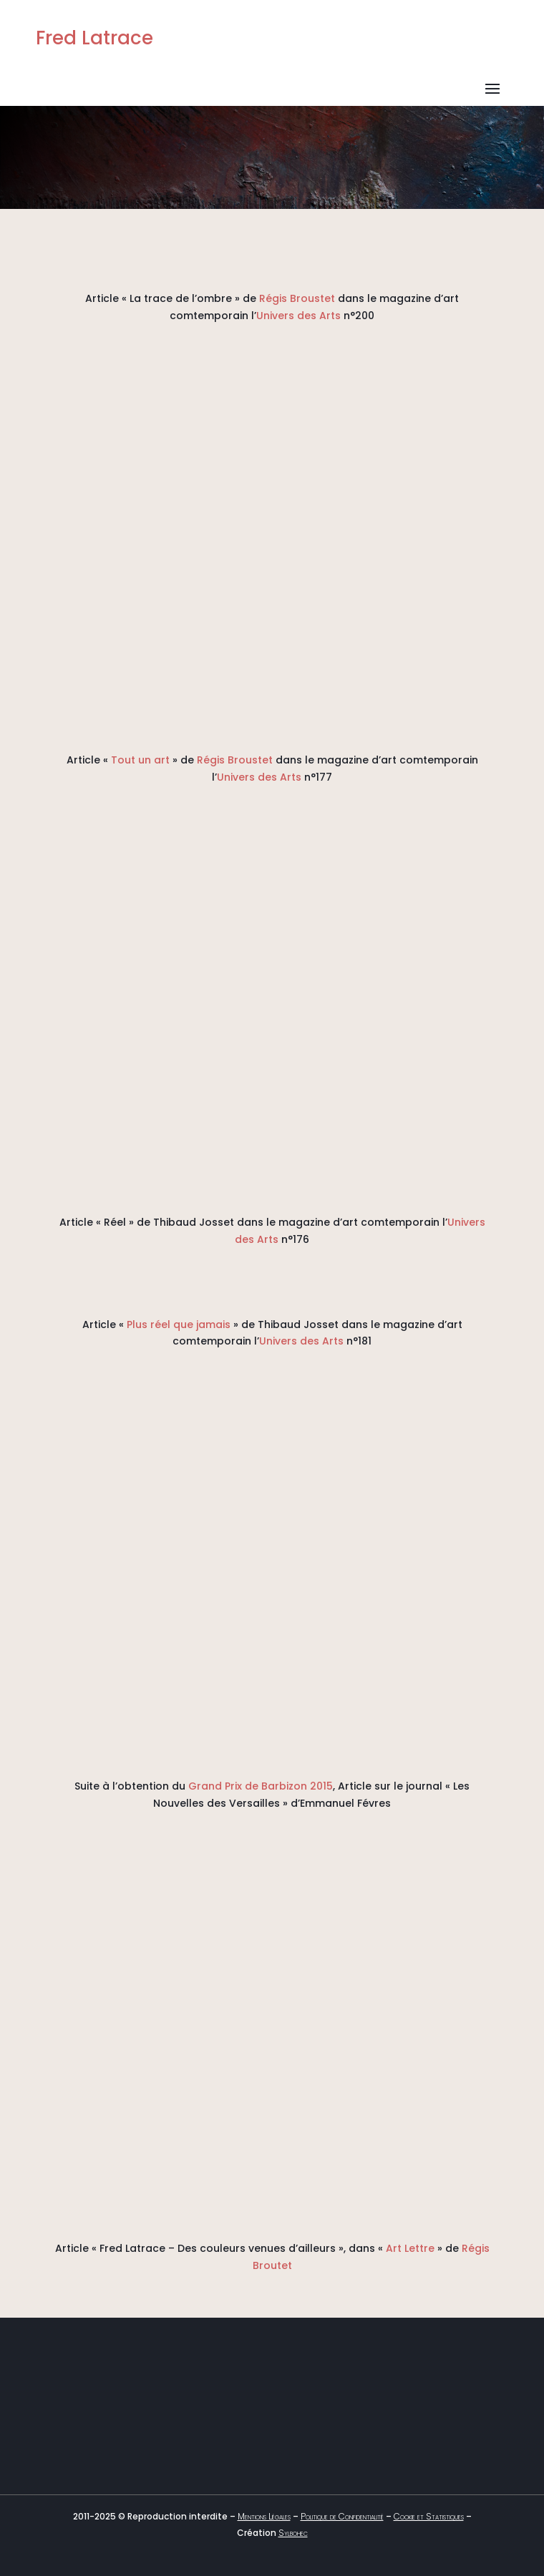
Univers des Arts (298, 315)
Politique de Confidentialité (342, 2516)
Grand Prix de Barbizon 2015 (260, 1786)
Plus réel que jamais (178, 1324)
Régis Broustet (297, 298)
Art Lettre (410, 2248)
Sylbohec (293, 2533)
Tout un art (140, 760)
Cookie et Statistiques (429, 2516)
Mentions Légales (264, 2516)
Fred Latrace (94, 38)
